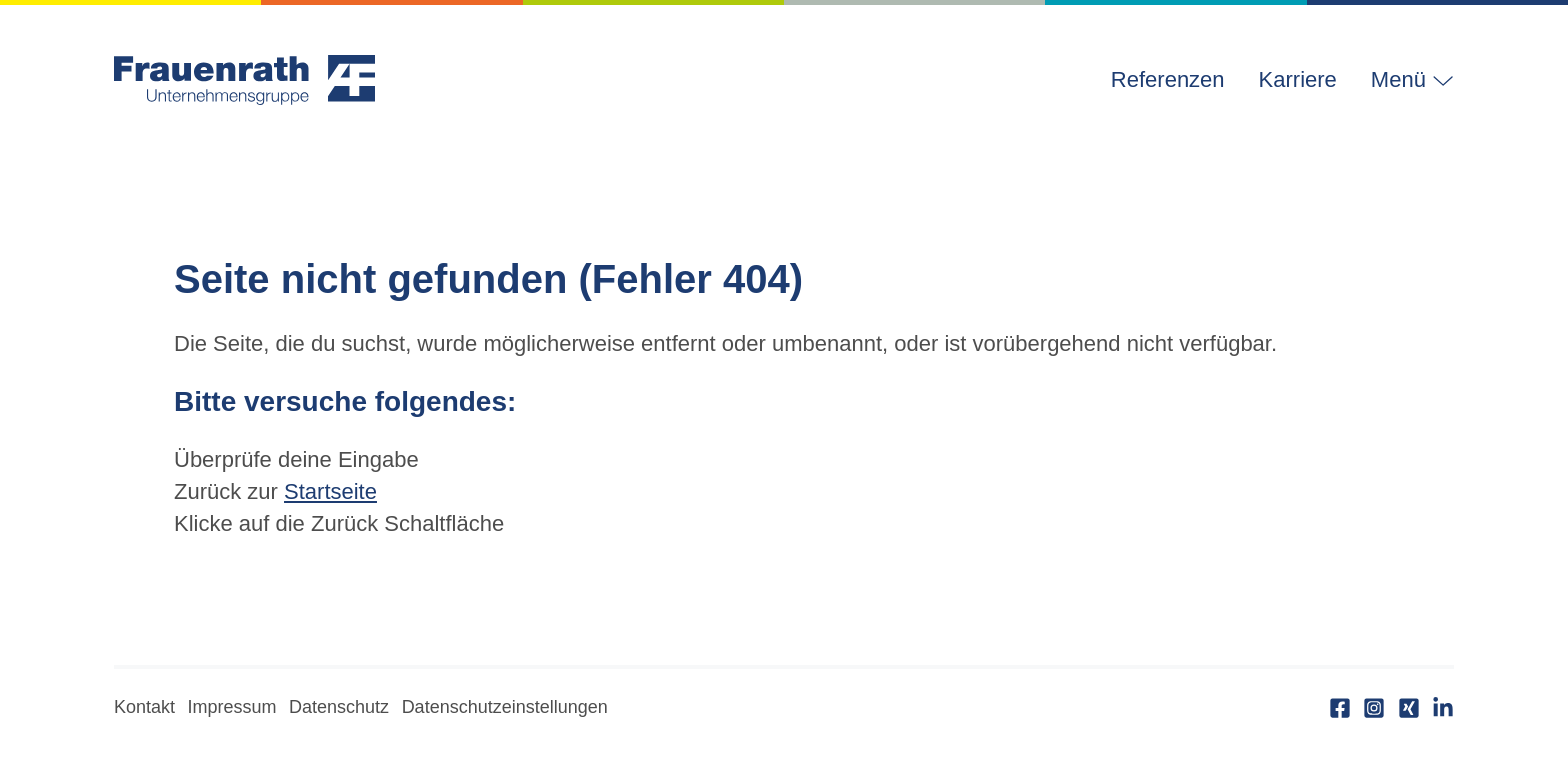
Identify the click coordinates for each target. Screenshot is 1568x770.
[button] (1404, 80)
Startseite (330, 491)
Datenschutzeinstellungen (505, 707)
